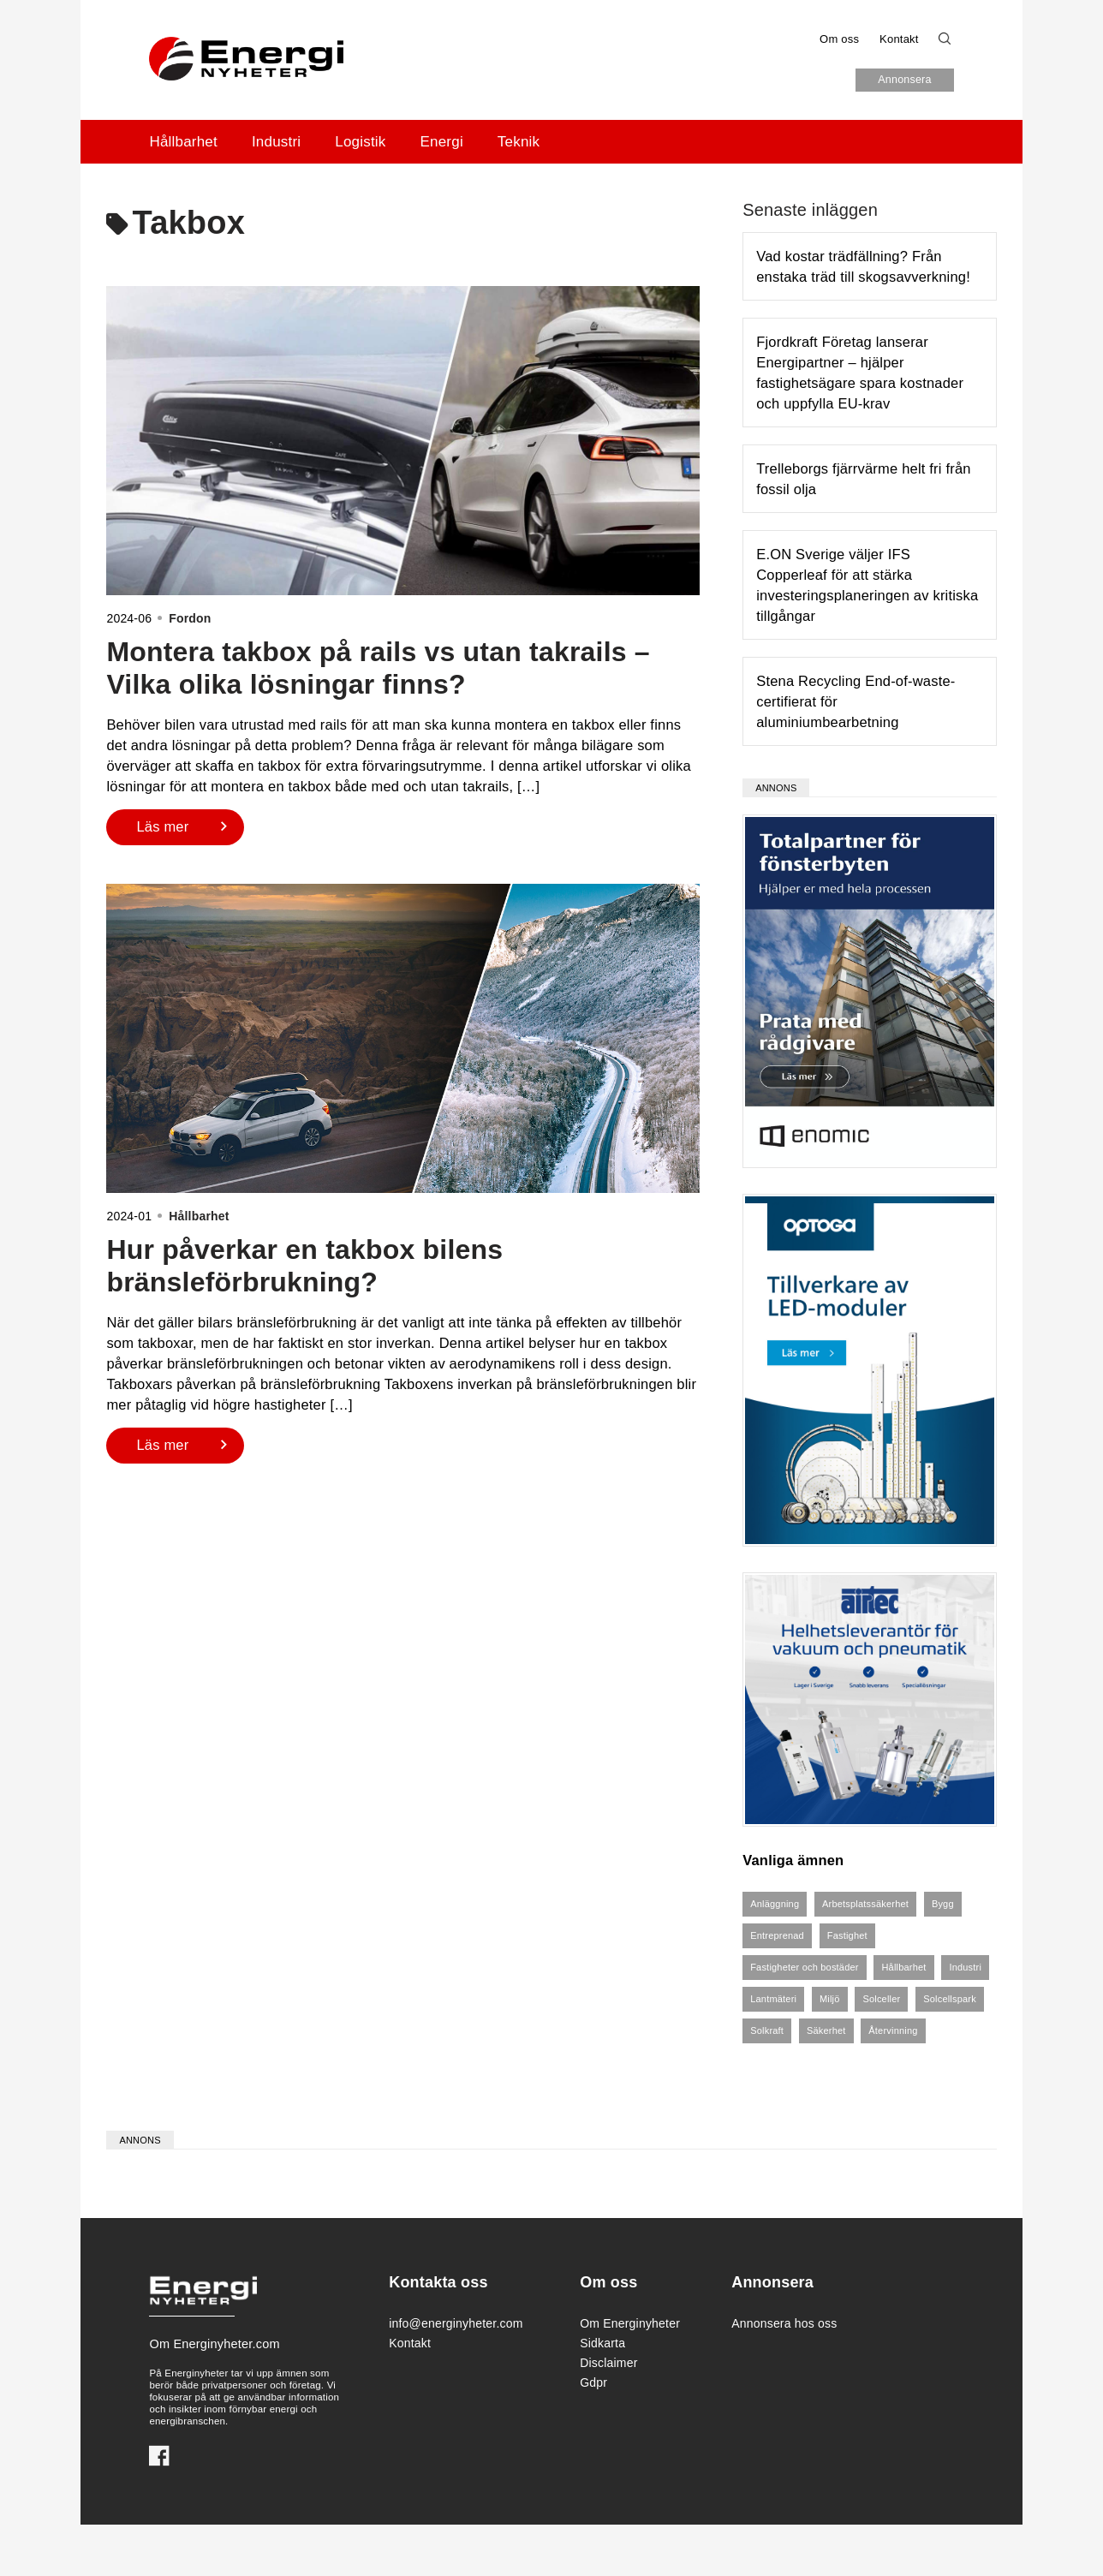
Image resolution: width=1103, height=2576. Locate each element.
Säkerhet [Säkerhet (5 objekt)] (826, 2030)
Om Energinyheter (630, 2323)
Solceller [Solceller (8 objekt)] (881, 1999)
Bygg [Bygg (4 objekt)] (943, 1904)
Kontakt (899, 39)
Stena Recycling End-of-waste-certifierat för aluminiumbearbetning (855, 701)
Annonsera (904, 80)
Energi (441, 142)
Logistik (360, 142)
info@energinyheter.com (451, 2323)
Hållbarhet (183, 142)
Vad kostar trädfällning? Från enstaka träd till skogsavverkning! (863, 266)
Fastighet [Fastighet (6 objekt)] (847, 1935)
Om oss (839, 39)
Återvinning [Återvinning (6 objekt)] (892, 2030)
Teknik (519, 142)
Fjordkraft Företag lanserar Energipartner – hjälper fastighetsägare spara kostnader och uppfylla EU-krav (859, 372)
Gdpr (593, 2382)
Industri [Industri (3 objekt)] (965, 1967)
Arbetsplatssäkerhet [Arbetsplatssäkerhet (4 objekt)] (865, 1904)
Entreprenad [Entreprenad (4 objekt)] (777, 1935)
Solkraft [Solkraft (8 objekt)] (767, 2030)
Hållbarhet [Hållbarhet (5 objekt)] (903, 1967)
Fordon (190, 618)
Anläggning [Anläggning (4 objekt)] (774, 1904)
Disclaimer (608, 2363)
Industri (276, 142)
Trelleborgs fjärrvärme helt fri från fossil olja (863, 479)
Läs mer (162, 826)
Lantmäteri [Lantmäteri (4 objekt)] (773, 1999)
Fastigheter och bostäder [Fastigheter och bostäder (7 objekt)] (804, 1967)
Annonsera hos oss (784, 2323)
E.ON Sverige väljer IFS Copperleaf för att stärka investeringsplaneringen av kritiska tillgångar (867, 584)
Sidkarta (602, 2343)
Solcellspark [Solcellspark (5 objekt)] (949, 1999)
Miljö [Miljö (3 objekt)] (830, 1999)
